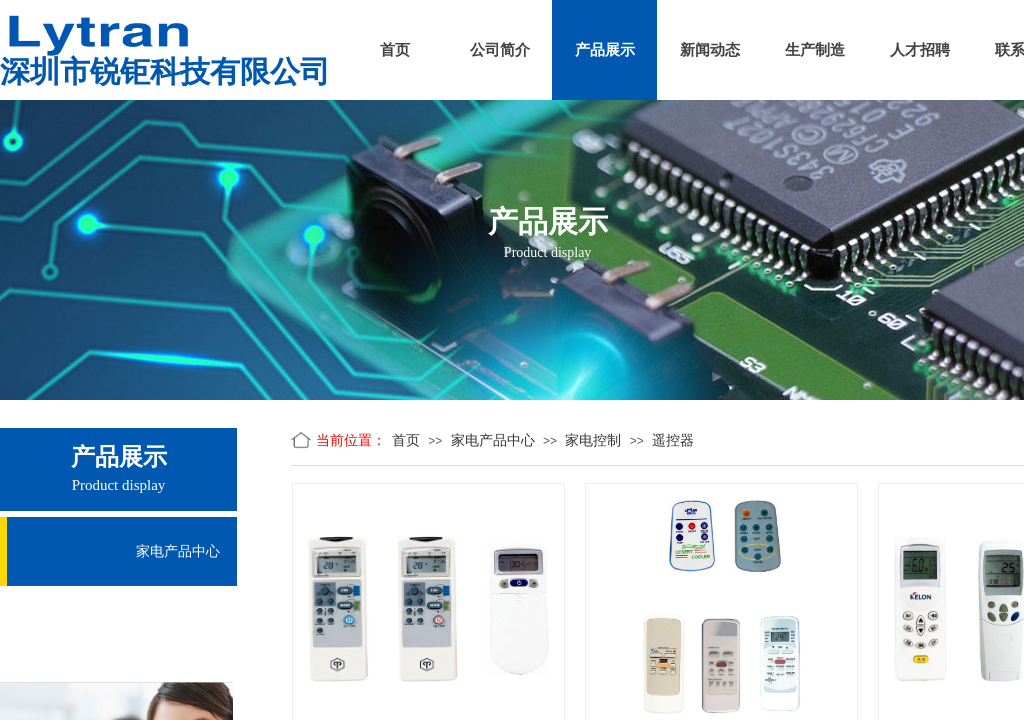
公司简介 (500, 50)
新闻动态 (710, 50)
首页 (395, 50)
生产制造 (815, 50)
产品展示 (605, 50)
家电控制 (593, 440)
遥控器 (673, 440)
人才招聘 (920, 50)
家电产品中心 (493, 440)
